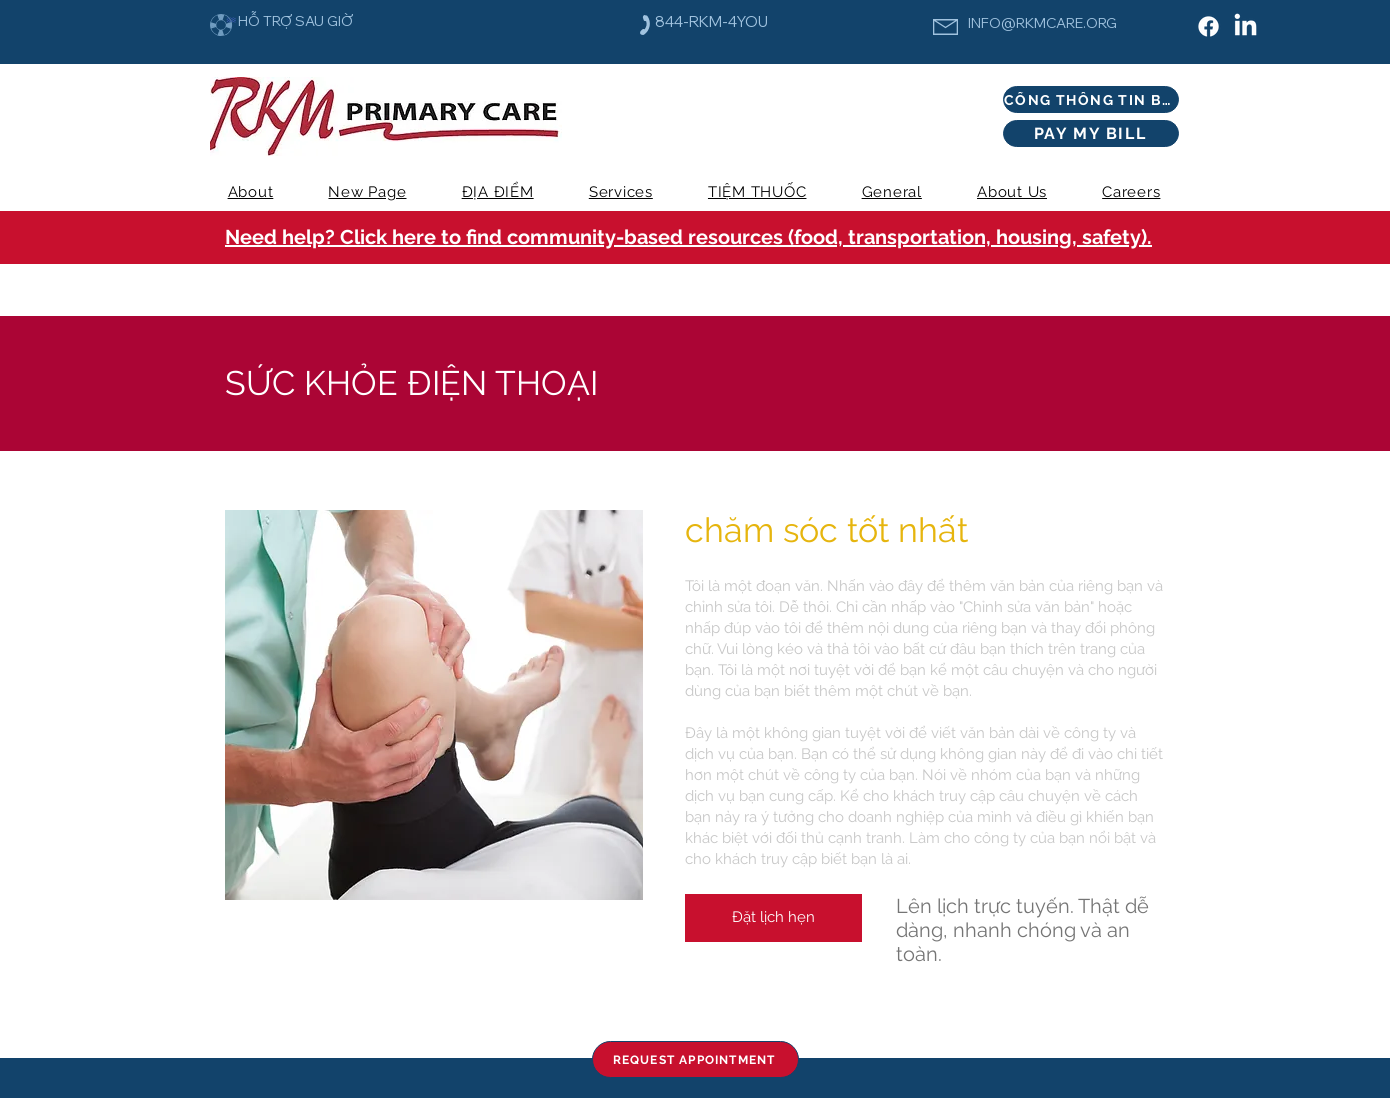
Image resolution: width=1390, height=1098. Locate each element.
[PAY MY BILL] (1091, 133)
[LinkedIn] (1245, 26)
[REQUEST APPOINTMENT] (695, 1059)
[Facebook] (1208, 26)
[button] (620, 192)
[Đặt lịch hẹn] (773, 918)
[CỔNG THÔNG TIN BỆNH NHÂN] (1091, 99)
